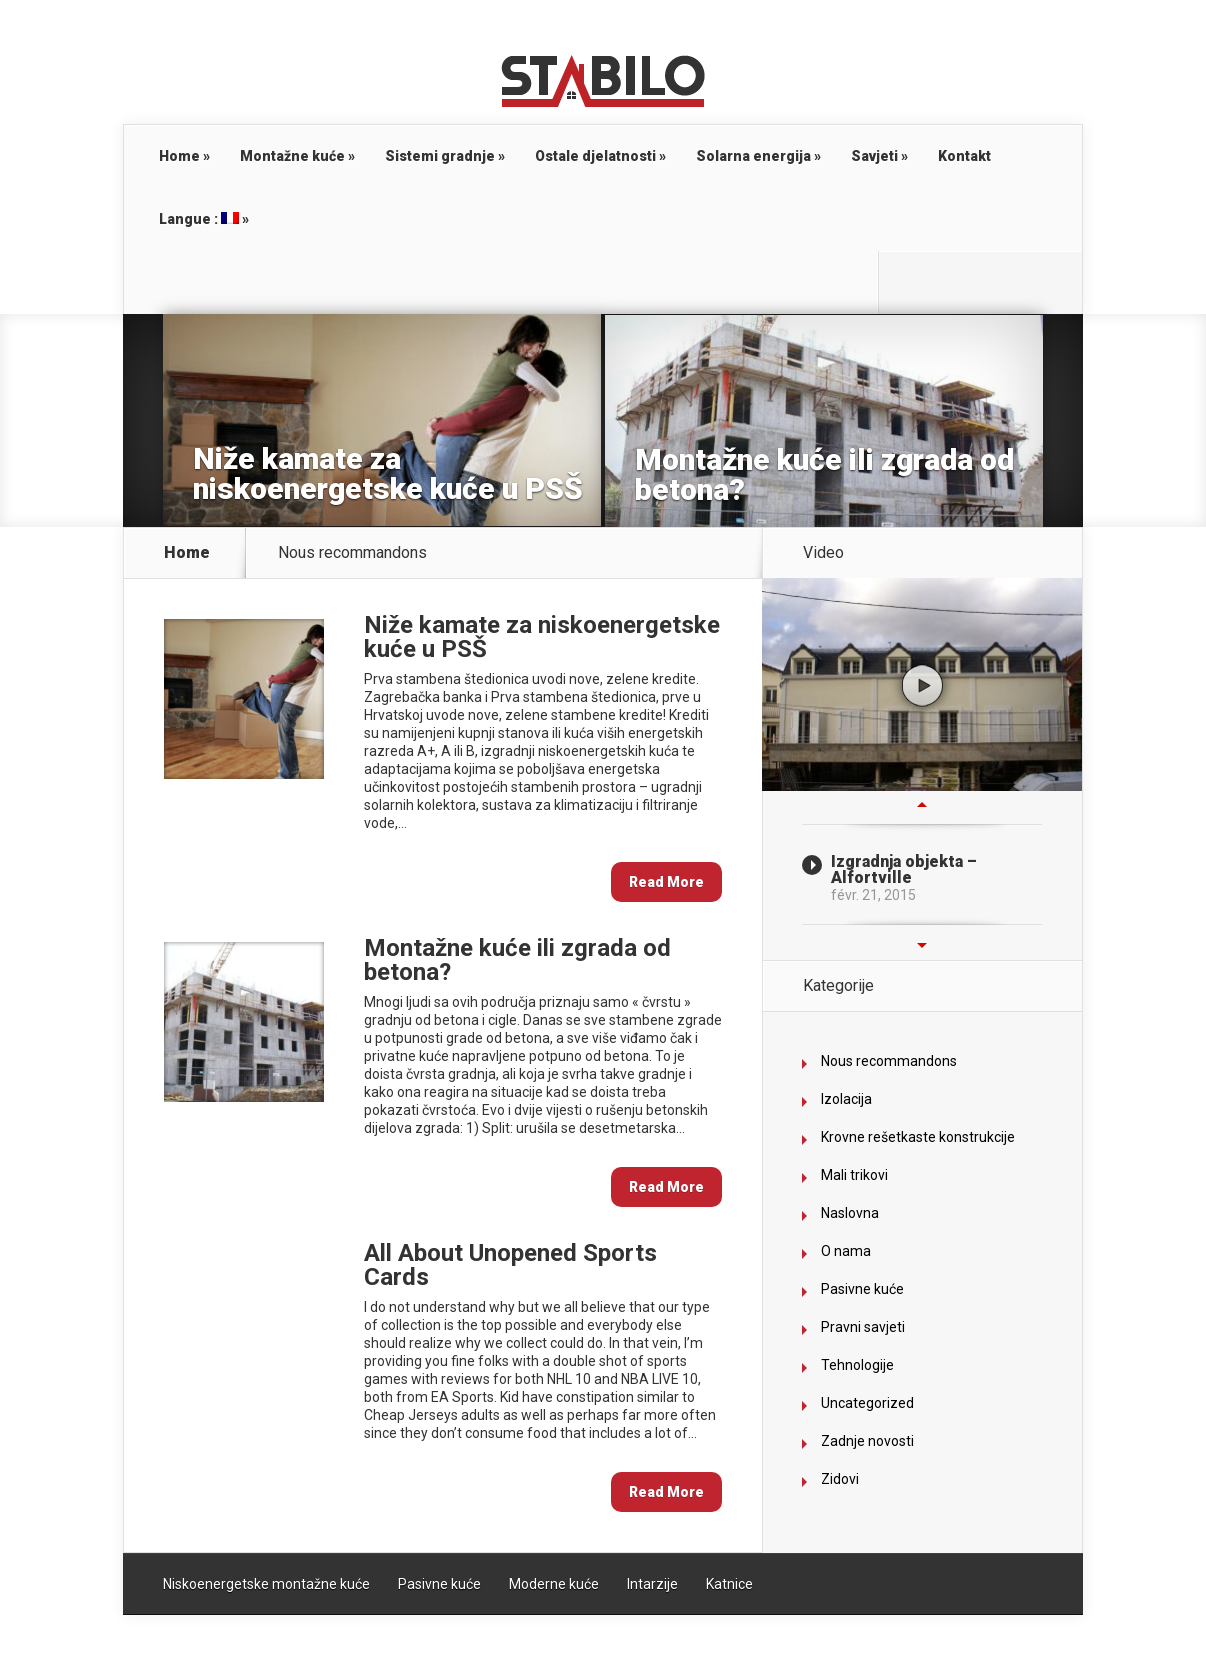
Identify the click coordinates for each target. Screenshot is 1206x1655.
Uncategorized (867, 1403)
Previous (922, 804)
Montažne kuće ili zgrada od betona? (824, 474)
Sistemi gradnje (445, 156)
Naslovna (850, 1213)
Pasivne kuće (862, 1289)
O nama (846, 1251)
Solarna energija (758, 156)
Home (184, 156)
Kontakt (964, 156)
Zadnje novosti (867, 1441)
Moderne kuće (554, 1584)
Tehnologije (857, 1365)
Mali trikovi (854, 1175)
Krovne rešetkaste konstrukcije (918, 1137)
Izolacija (846, 1099)
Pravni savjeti (863, 1327)
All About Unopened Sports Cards (510, 1265)
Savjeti (879, 156)
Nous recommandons (889, 1061)
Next (922, 945)
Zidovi (840, 1479)
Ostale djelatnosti (600, 156)
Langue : (204, 219)
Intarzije (652, 1584)
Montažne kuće (297, 156)
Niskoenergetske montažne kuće (266, 1584)
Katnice (729, 1584)
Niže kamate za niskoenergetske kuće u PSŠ (388, 473)
